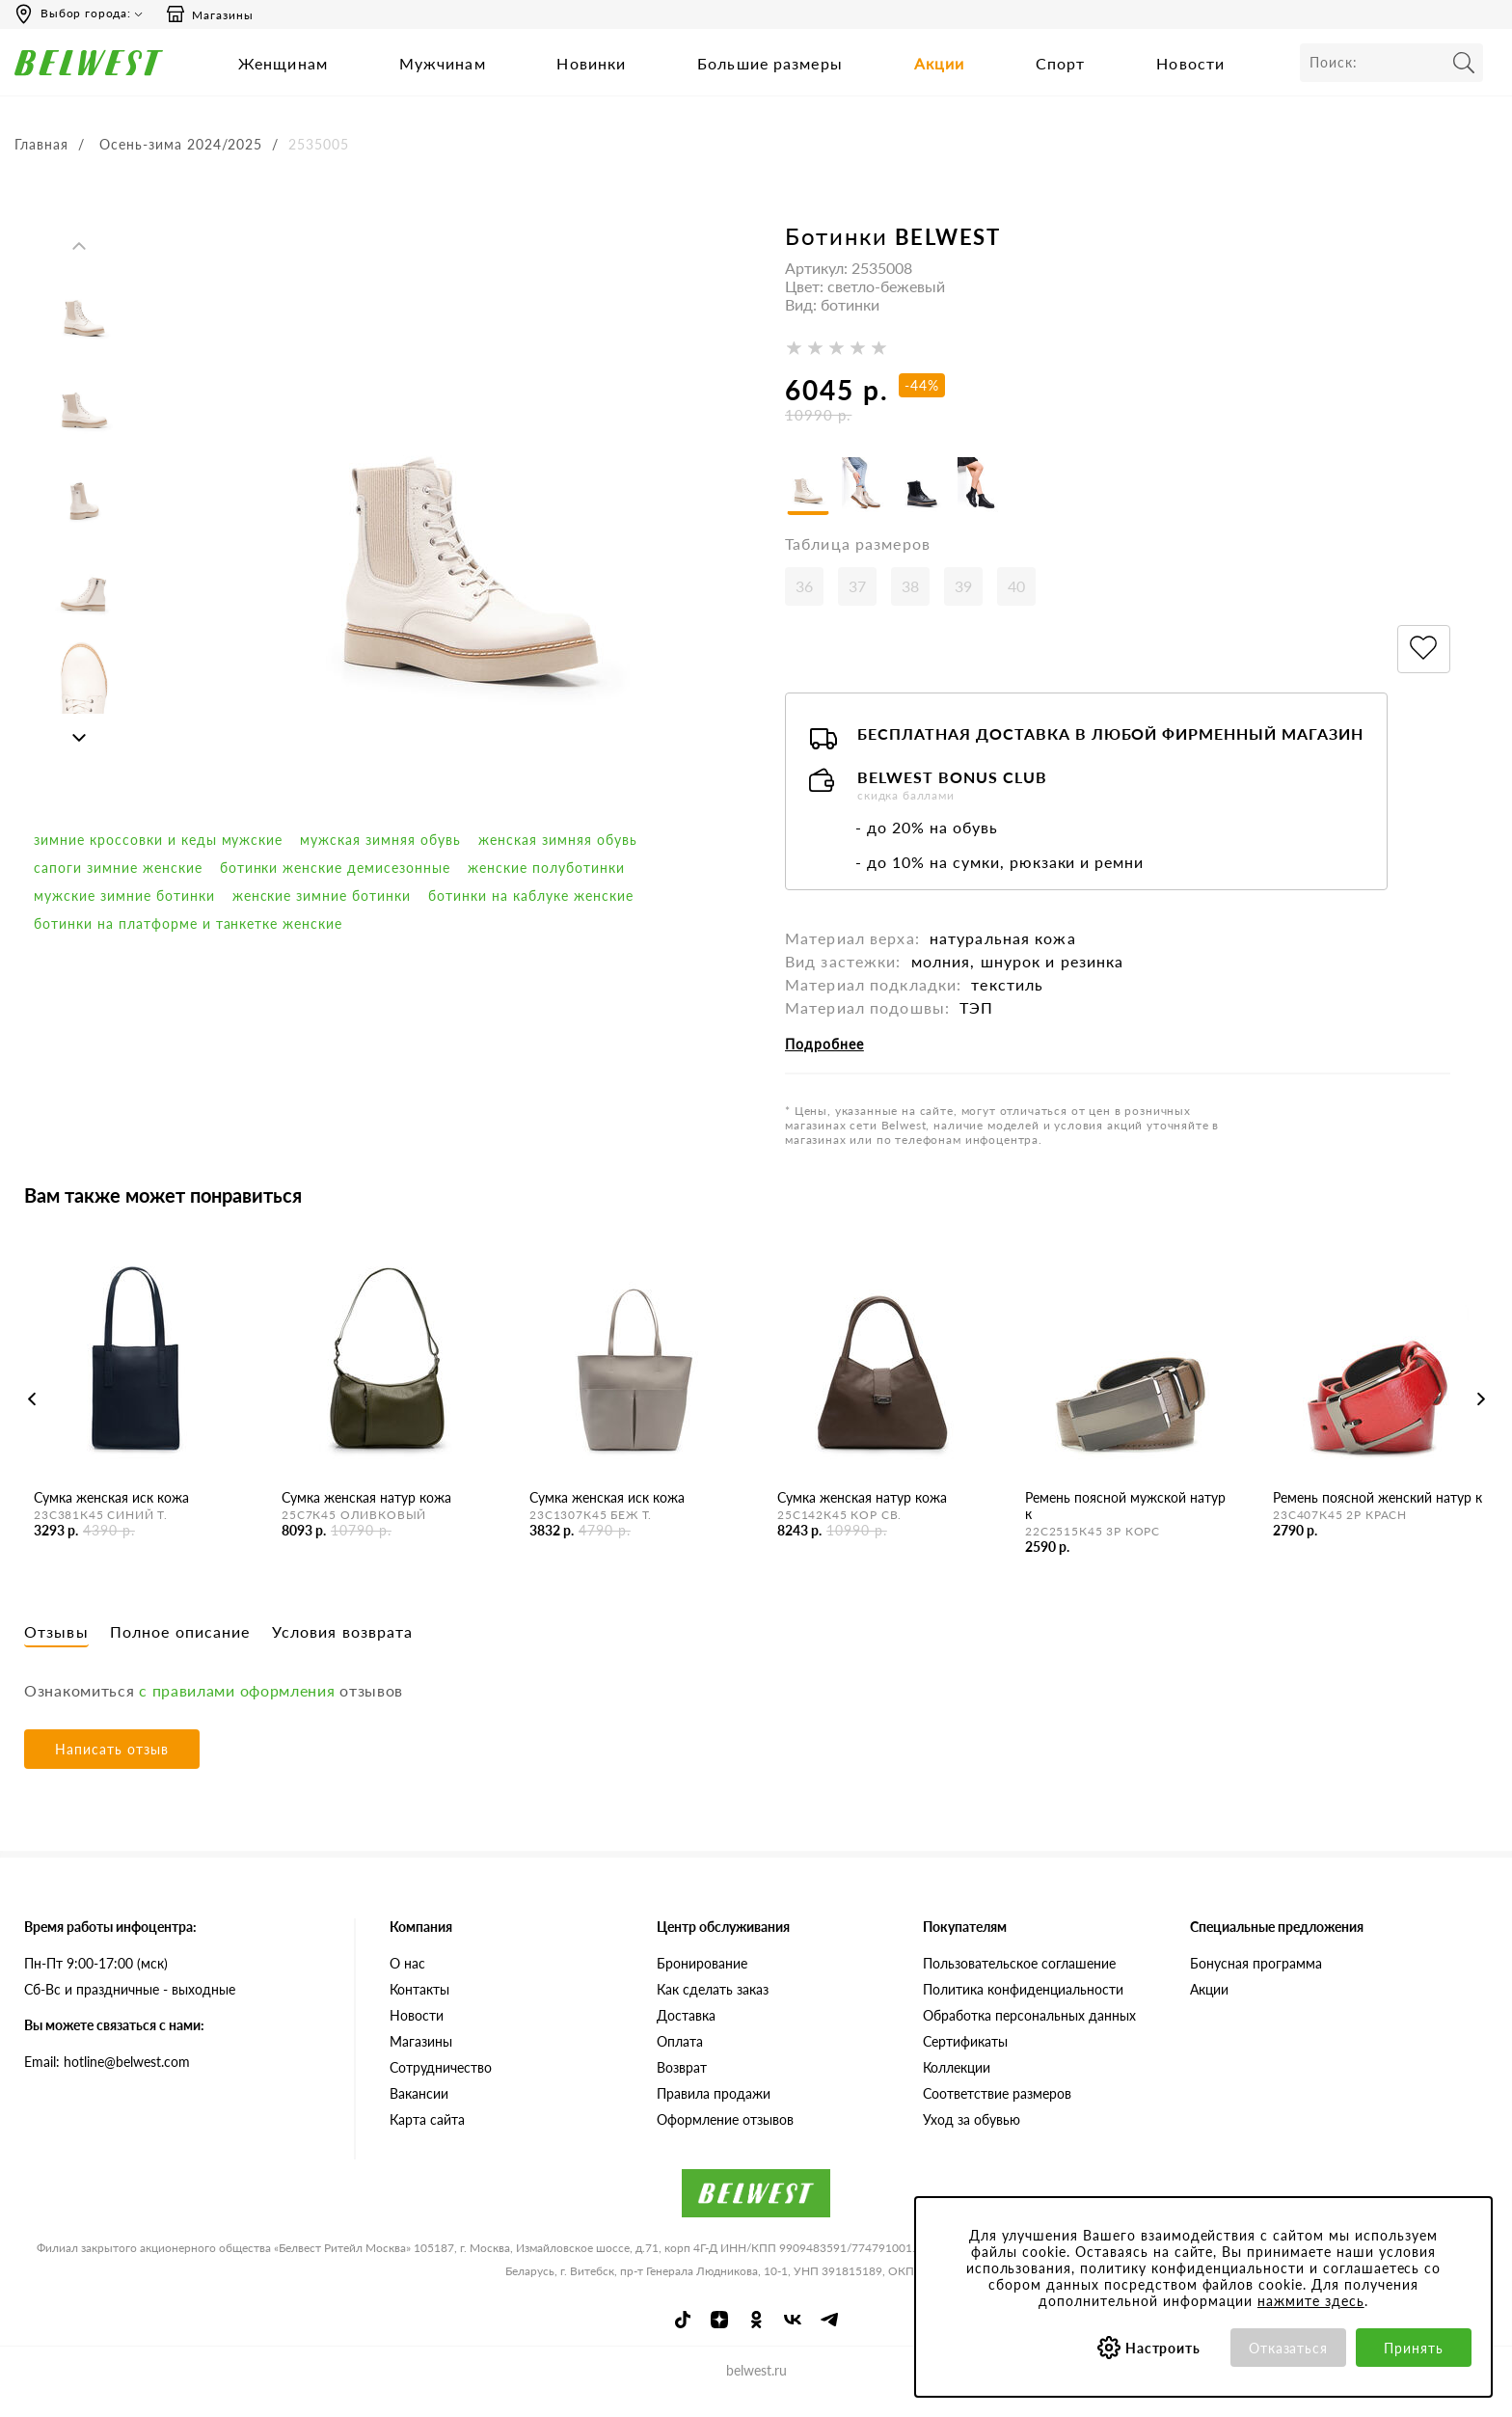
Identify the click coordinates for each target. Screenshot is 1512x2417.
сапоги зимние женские (118, 867)
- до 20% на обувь (926, 845)
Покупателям (965, 1944)
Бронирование (702, 1980)
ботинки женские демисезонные (335, 867)
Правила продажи (713, 2111)
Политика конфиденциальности (1023, 2006)
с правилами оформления (237, 1707)
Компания (421, 1944)
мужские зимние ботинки (124, 895)
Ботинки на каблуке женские (530, 895)
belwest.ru (756, 2388)
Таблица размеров (858, 562)
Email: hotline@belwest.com (107, 2079)
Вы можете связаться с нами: (114, 2042)
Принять (1414, 2348)
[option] (83, 308)
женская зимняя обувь (557, 839)
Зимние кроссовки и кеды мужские (158, 839)
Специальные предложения (1277, 1944)
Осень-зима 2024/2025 (181, 144)
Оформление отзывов (725, 2137)
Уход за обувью (971, 2137)
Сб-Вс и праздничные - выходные (129, 2006)
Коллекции (956, 2085)
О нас (407, 1980)
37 (857, 604)
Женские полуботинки (546, 867)
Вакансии (419, 2111)
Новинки (591, 63)
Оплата (680, 2058)
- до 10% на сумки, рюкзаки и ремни (999, 880)
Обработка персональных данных (1029, 2032)
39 (963, 604)
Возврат (682, 2085)
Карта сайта (427, 2137)
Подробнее (824, 1062)
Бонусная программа (1256, 1980)
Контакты (419, 2006)
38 (910, 604)
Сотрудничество (441, 2085)
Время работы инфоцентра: (110, 1944)
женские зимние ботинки (322, 895)
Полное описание (180, 1649)
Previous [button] (79, 246)
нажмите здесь (1310, 2301)
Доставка (686, 2032)
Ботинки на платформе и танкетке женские (188, 923)
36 (804, 604)
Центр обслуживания (723, 1944)
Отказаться (1289, 2348)
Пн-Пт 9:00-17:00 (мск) (96, 1980)
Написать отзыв (112, 1766)
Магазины (209, 14)
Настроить (1163, 2348)
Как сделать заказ (713, 2006)
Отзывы (56, 1649)
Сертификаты (965, 2058)
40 (1016, 604)
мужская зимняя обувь (380, 839)
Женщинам (283, 63)
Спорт (1061, 63)
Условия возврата (343, 1649)
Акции (939, 63)
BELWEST (947, 237)
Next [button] (79, 737)
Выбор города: (85, 13)
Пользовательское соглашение (1019, 1980)
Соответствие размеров (997, 2111)
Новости (1190, 63)
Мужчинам (442, 63)
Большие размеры (770, 63)
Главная (41, 144)
